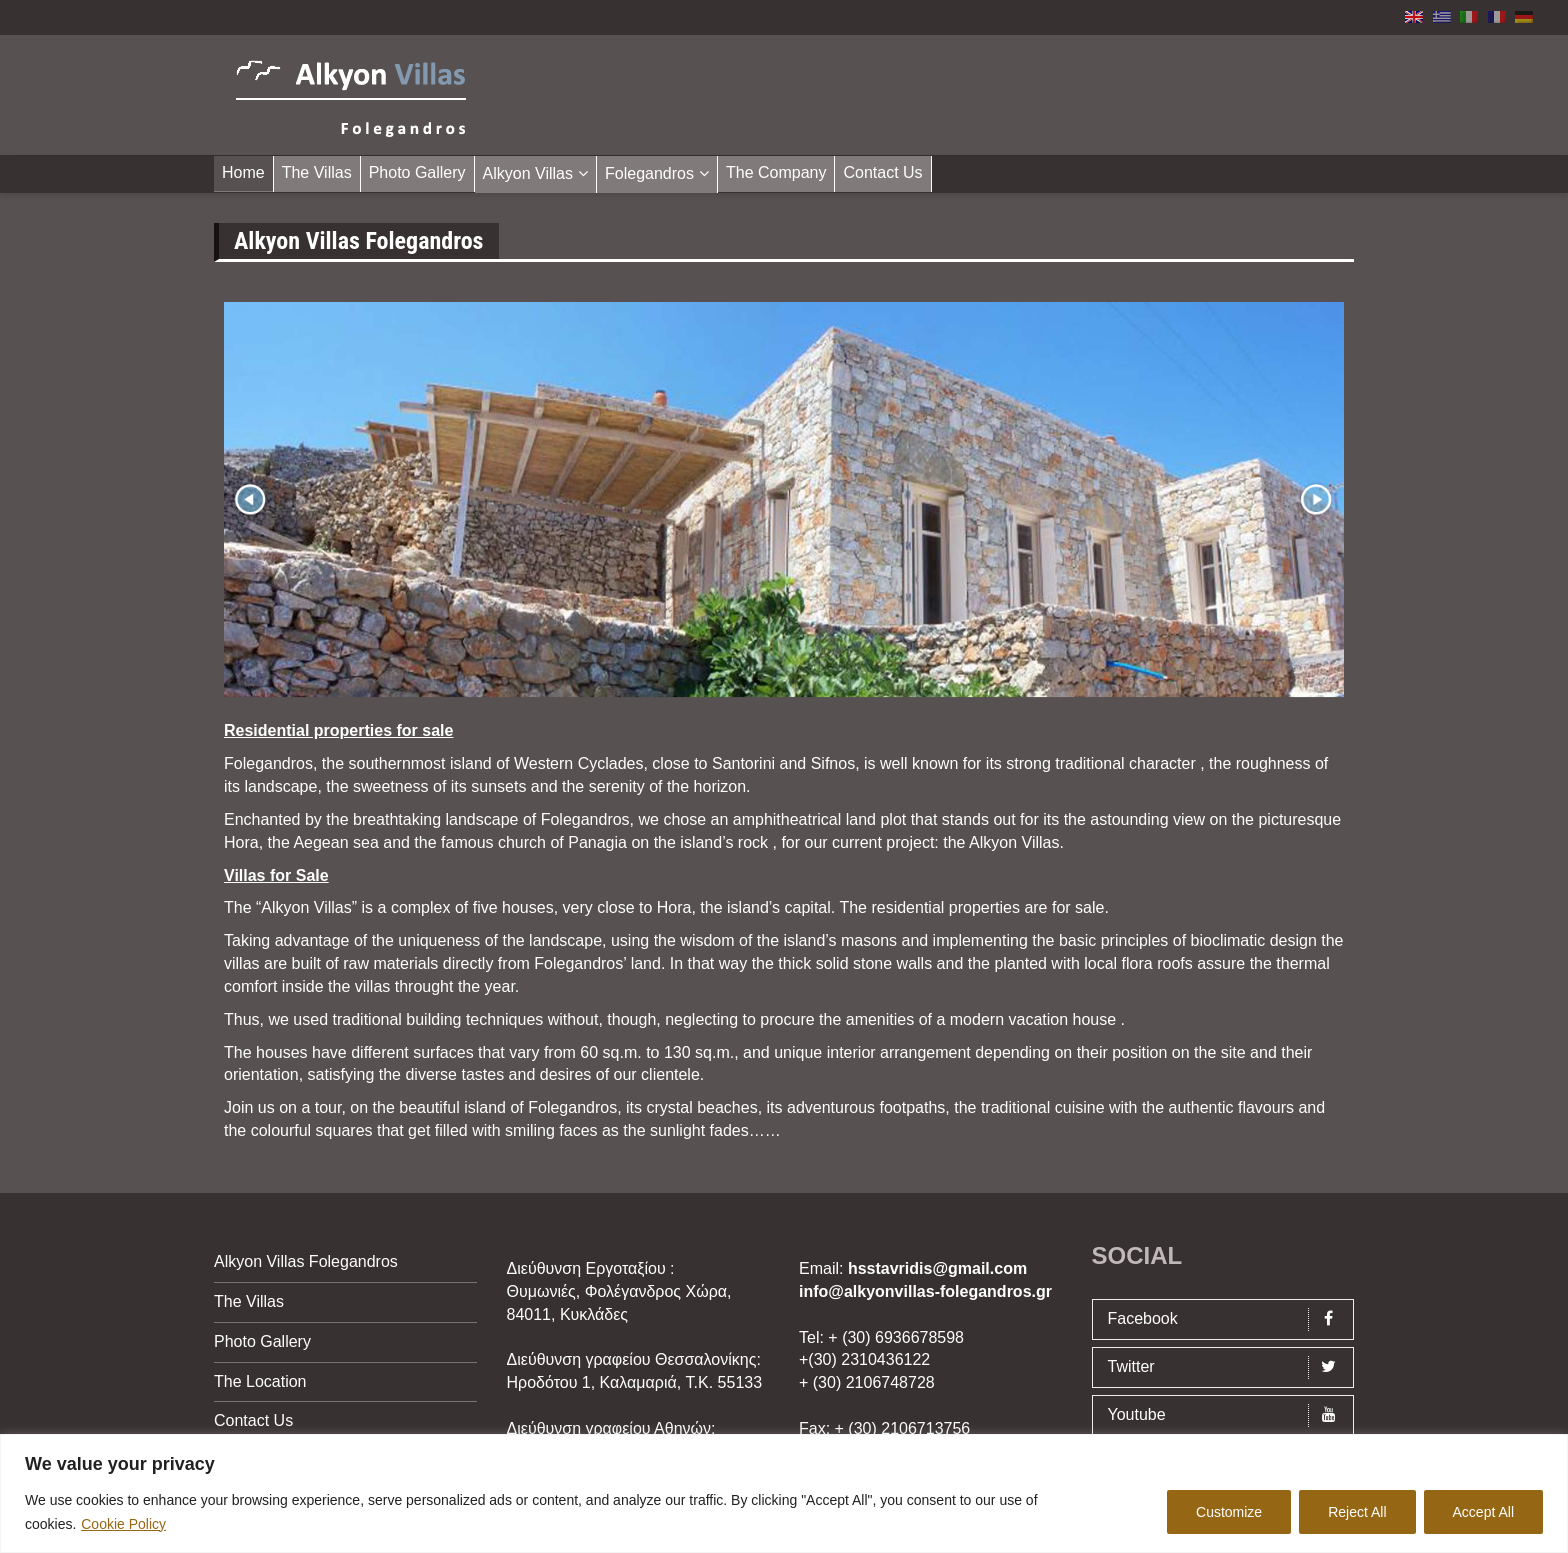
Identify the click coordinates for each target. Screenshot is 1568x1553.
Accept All (1483, 1512)
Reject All (1357, 1512)
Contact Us (882, 172)
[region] (784, 1493)
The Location (260, 1381)
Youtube (1228, 1415)
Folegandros (649, 173)
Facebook (1228, 1319)
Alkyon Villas (528, 173)
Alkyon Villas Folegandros (306, 1261)
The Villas (317, 172)
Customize (1229, 1512)
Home (243, 172)
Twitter (1228, 1367)
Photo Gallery (417, 172)
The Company (776, 172)
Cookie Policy (123, 1524)
